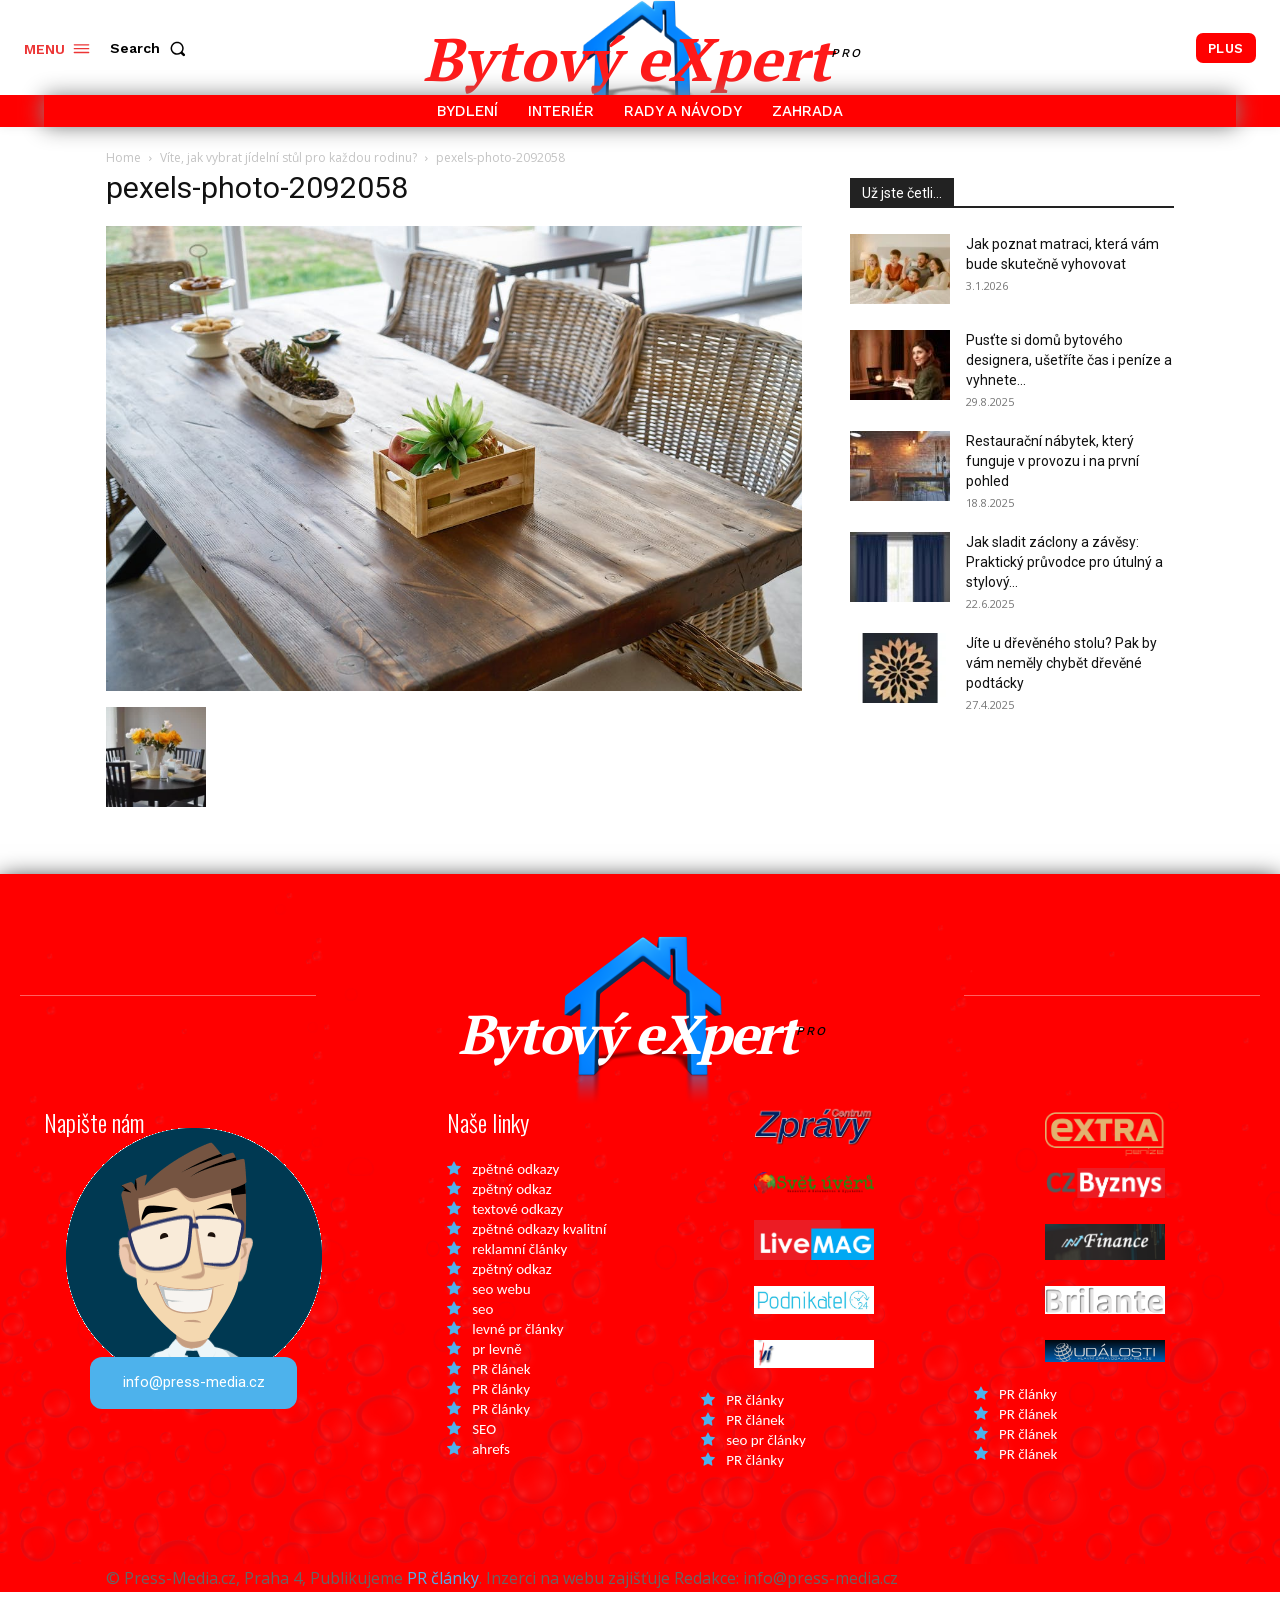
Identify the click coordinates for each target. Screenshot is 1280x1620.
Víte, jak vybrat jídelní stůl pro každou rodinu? (288, 157)
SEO (484, 1457)
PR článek (501, 1397)
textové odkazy (517, 1237)
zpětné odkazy (515, 1197)
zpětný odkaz (511, 1217)
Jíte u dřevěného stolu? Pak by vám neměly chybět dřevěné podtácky (1061, 663)
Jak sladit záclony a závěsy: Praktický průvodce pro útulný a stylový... (1064, 562)
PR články (501, 1417)
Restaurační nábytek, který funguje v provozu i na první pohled (1052, 461)
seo (482, 1337)
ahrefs (491, 1477)
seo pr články (766, 1468)
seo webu (501, 1317)
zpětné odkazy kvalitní (539, 1257)
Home (123, 157)
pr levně (496, 1377)
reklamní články (519, 1277)
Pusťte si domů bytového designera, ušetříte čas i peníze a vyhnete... (1069, 360)
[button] (152, 48)
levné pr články (517, 1357)
